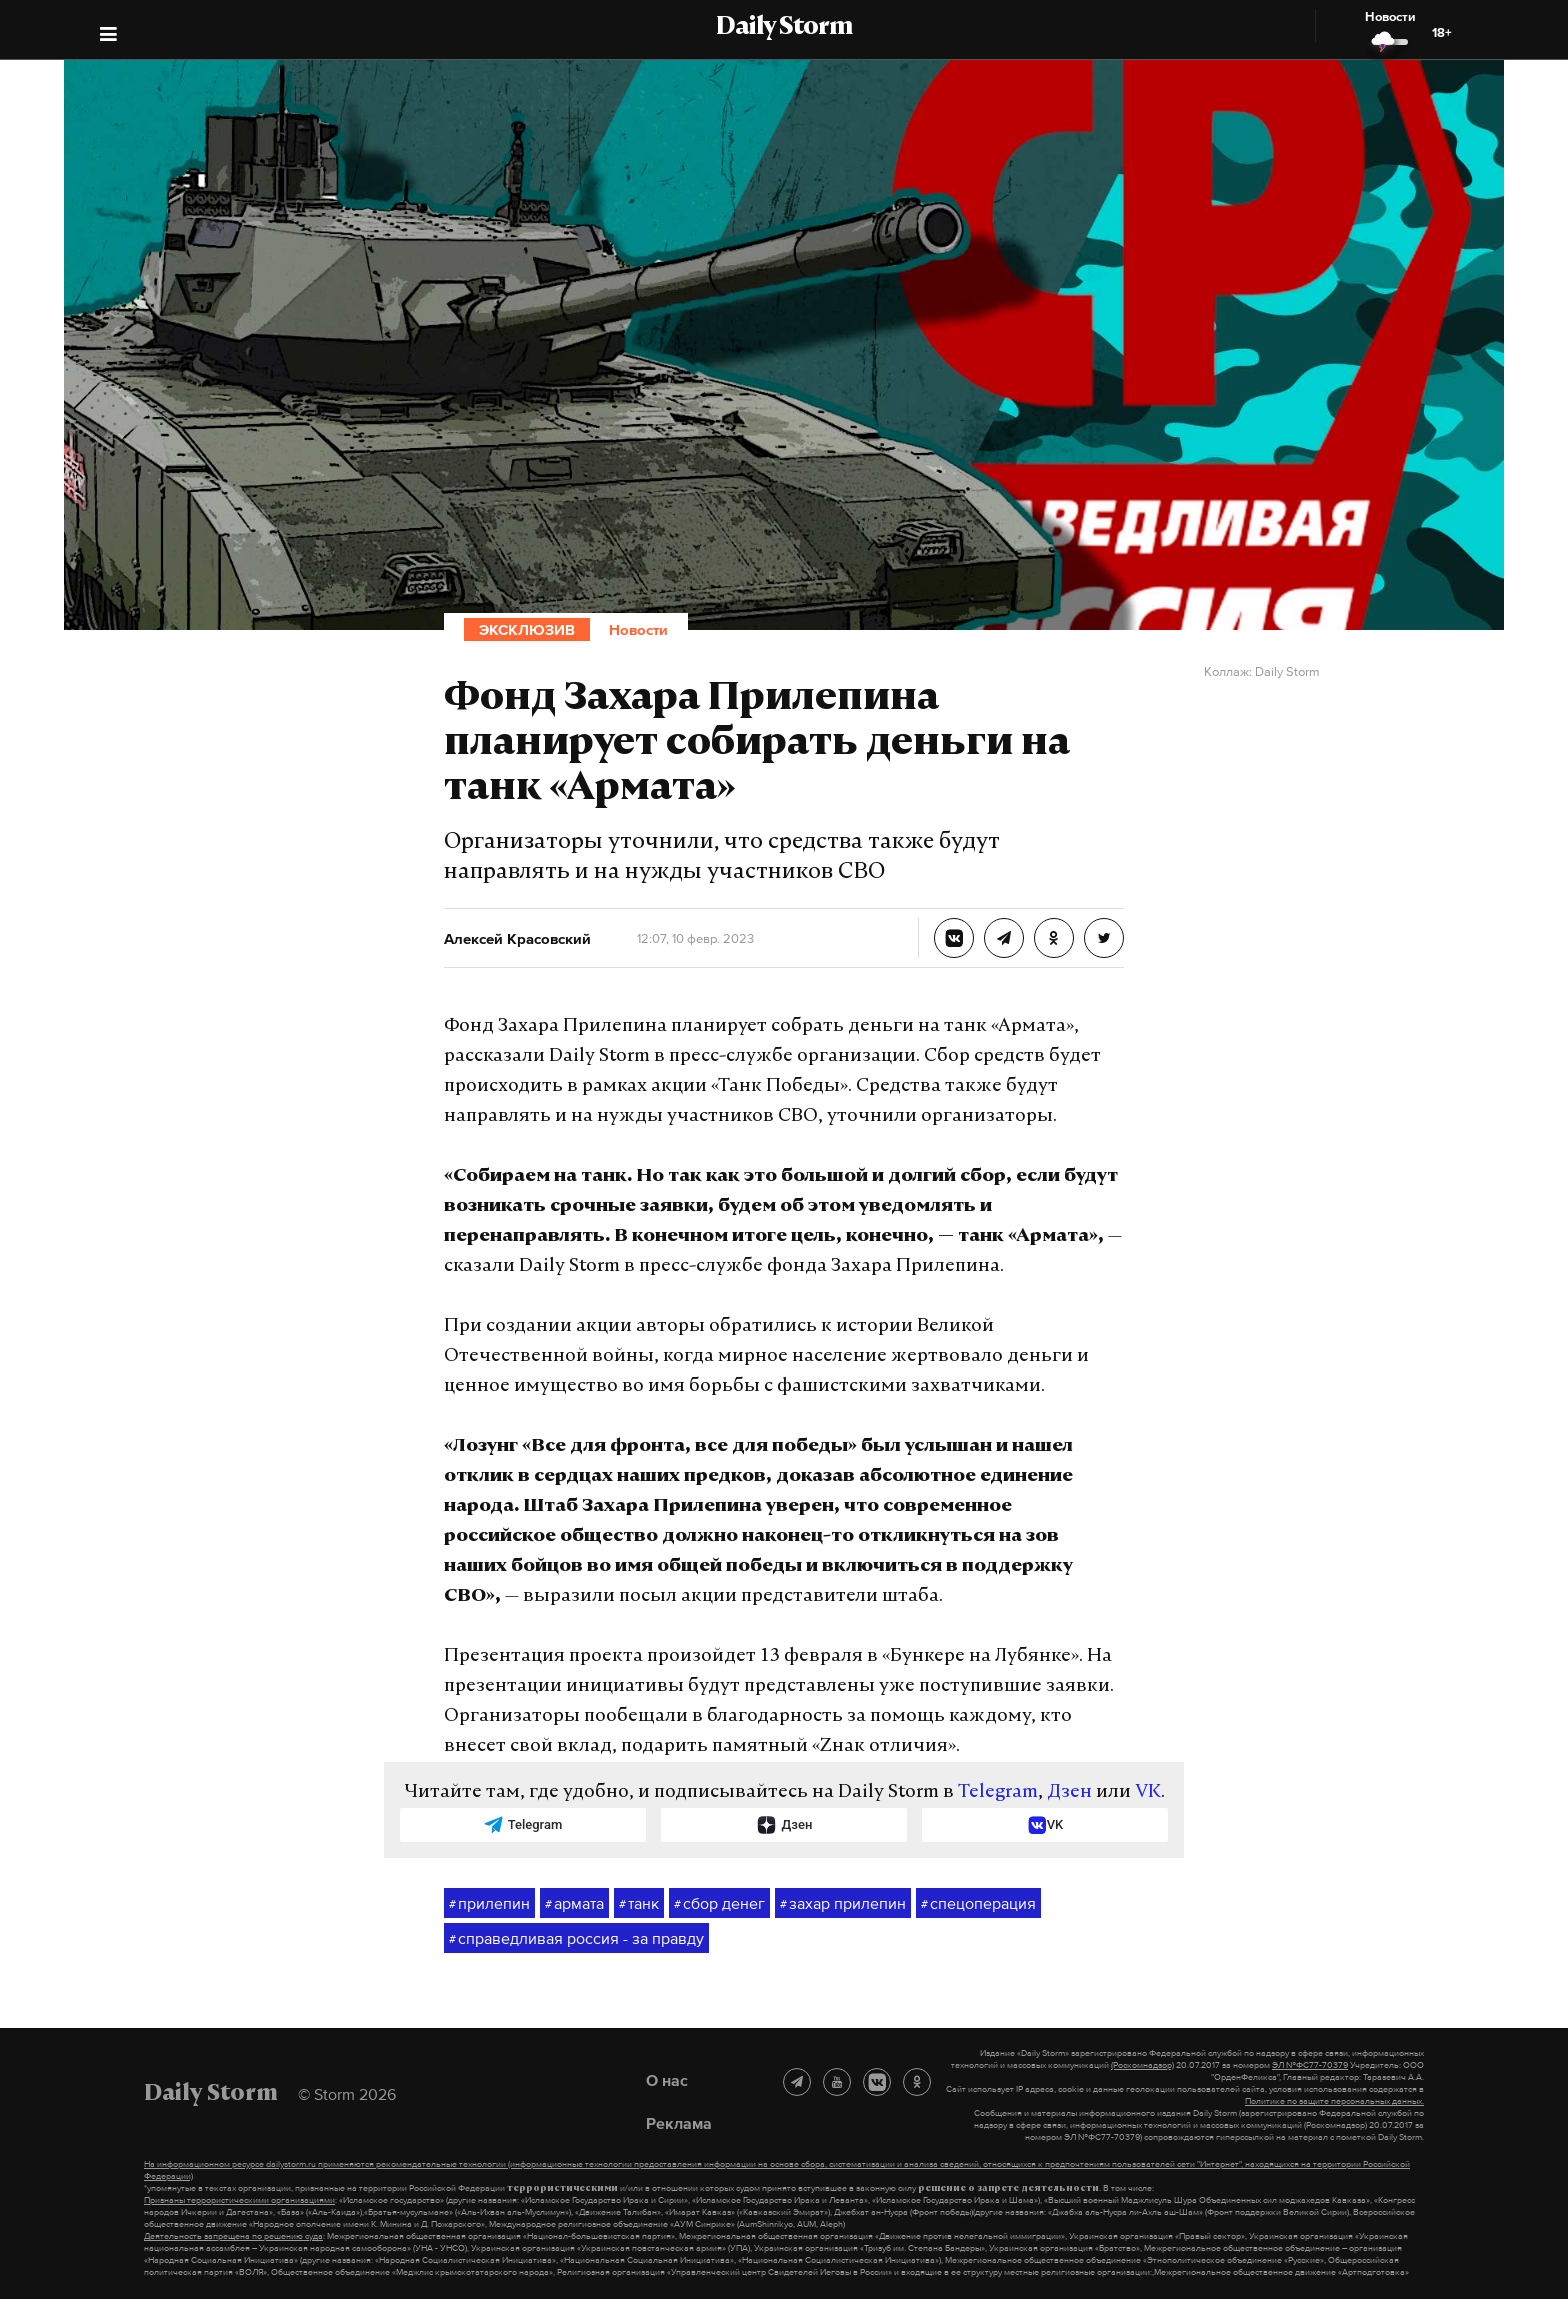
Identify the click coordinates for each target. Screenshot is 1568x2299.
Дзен (1069, 1792)
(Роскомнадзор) (1142, 2065)
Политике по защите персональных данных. (1334, 2101)
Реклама (679, 2123)
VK (1148, 1792)
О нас (667, 2080)
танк (639, 1904)
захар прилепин (843, 1904)
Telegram (998, 1792)
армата (574, 1904)
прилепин (489, 1904)
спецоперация (978, 1904)
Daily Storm (784, 28)
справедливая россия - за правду (576, 1939)
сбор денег (719, 1904)
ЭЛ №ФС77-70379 (1310, 2065)
